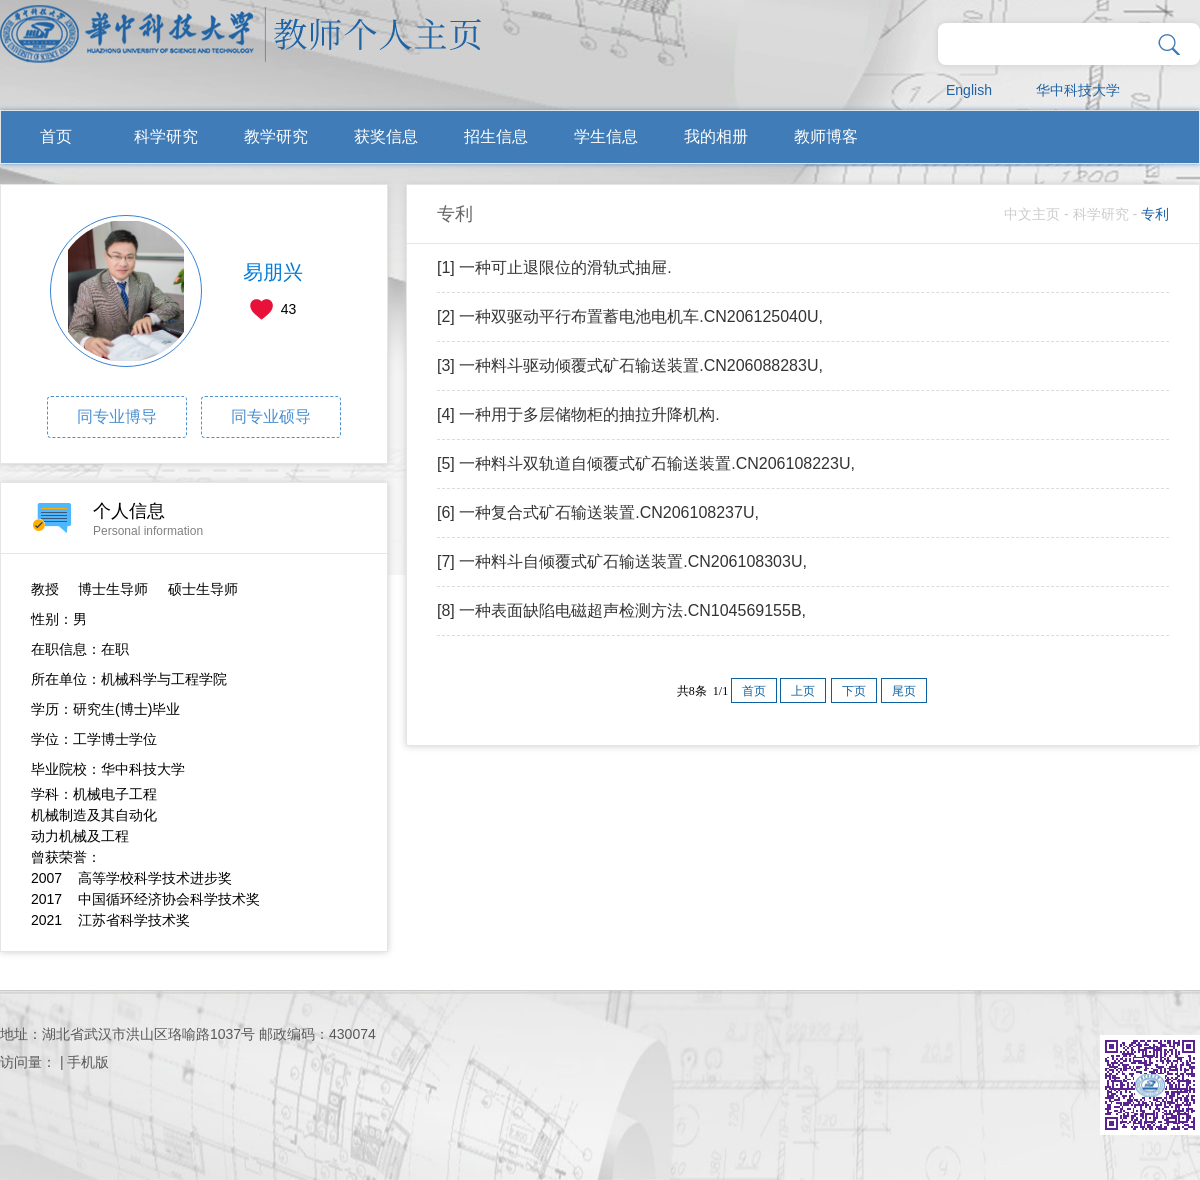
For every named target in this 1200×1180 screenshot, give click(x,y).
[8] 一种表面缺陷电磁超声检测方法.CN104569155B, (621, 610)
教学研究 (276, 136)
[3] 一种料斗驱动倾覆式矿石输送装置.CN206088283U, (630, 365)
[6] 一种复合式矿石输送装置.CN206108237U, (598, 512)
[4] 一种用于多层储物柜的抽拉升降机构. (578, 414)
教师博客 (826, 136)
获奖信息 (386, 136)
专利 (1155, 214)
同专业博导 (117, 416)
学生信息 (606, 136)
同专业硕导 (271, 416)
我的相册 (716, 136)
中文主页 (1032, 214)
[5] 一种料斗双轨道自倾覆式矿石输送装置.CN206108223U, (646, 463)
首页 (56, 136)
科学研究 (166, 136)
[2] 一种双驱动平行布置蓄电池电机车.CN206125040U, (630, 316)
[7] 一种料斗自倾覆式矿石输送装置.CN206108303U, (622, 561)
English (969, 90)
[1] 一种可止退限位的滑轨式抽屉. (554, 267)
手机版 (88, 1062)
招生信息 (496, 136)
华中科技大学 (1078, 90)
